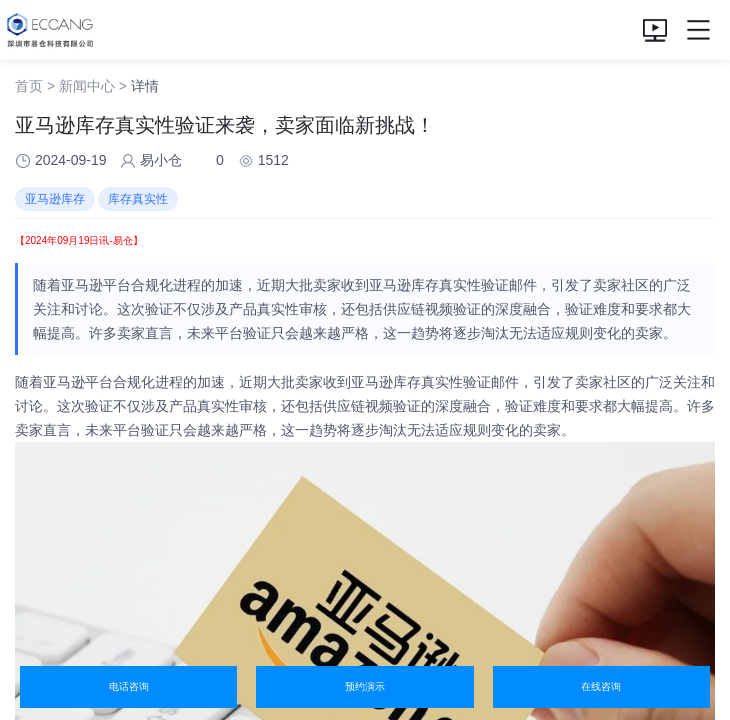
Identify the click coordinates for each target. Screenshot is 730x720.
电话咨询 (129, 686)
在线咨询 (601, 686)
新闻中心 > (93, 86)
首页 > (35, 86)
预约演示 (365, 686)
